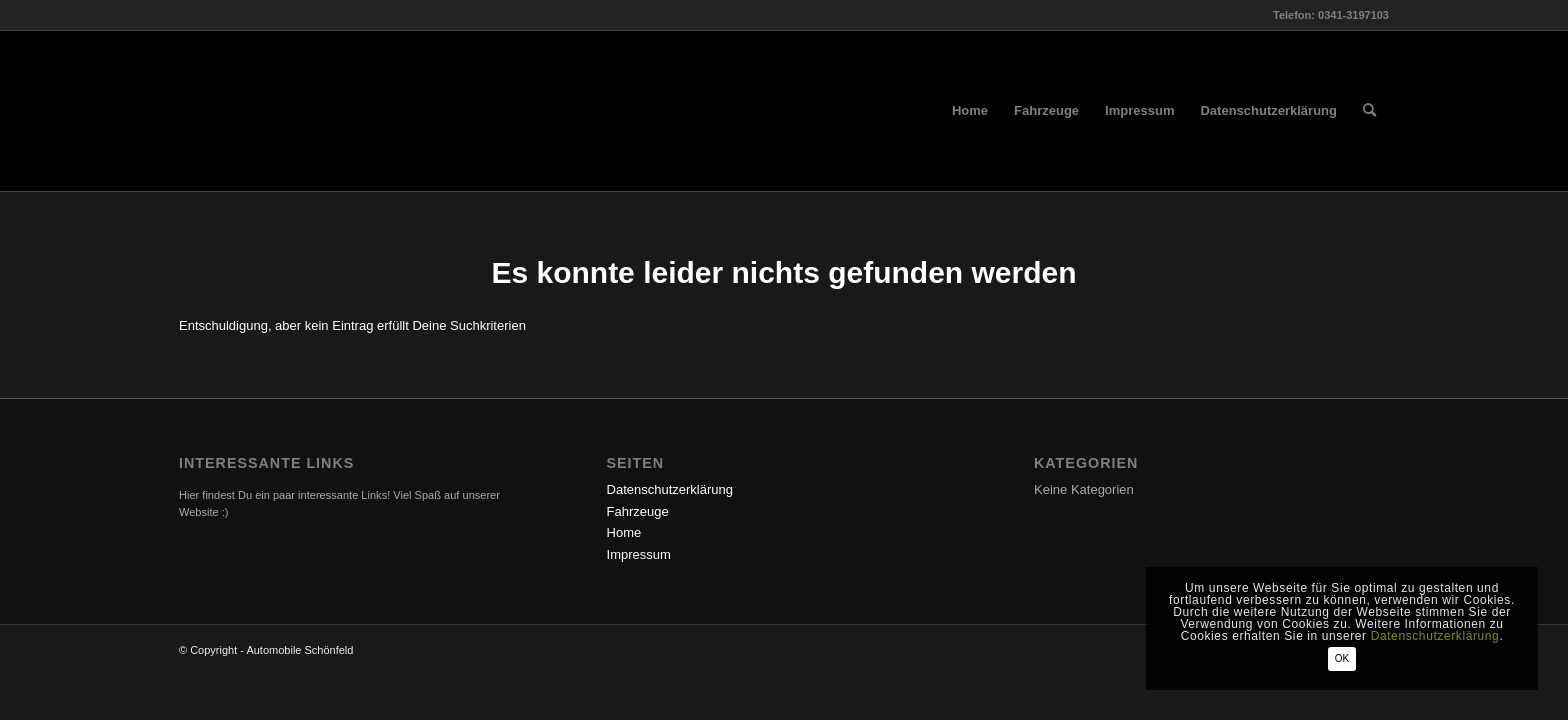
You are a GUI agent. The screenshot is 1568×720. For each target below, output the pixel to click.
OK (1342, 658)
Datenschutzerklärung (670, 489)
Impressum (639, 554)
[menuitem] (970, 111)
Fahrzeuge (638, 511)
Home (624, 532)
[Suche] (1369, 111)
